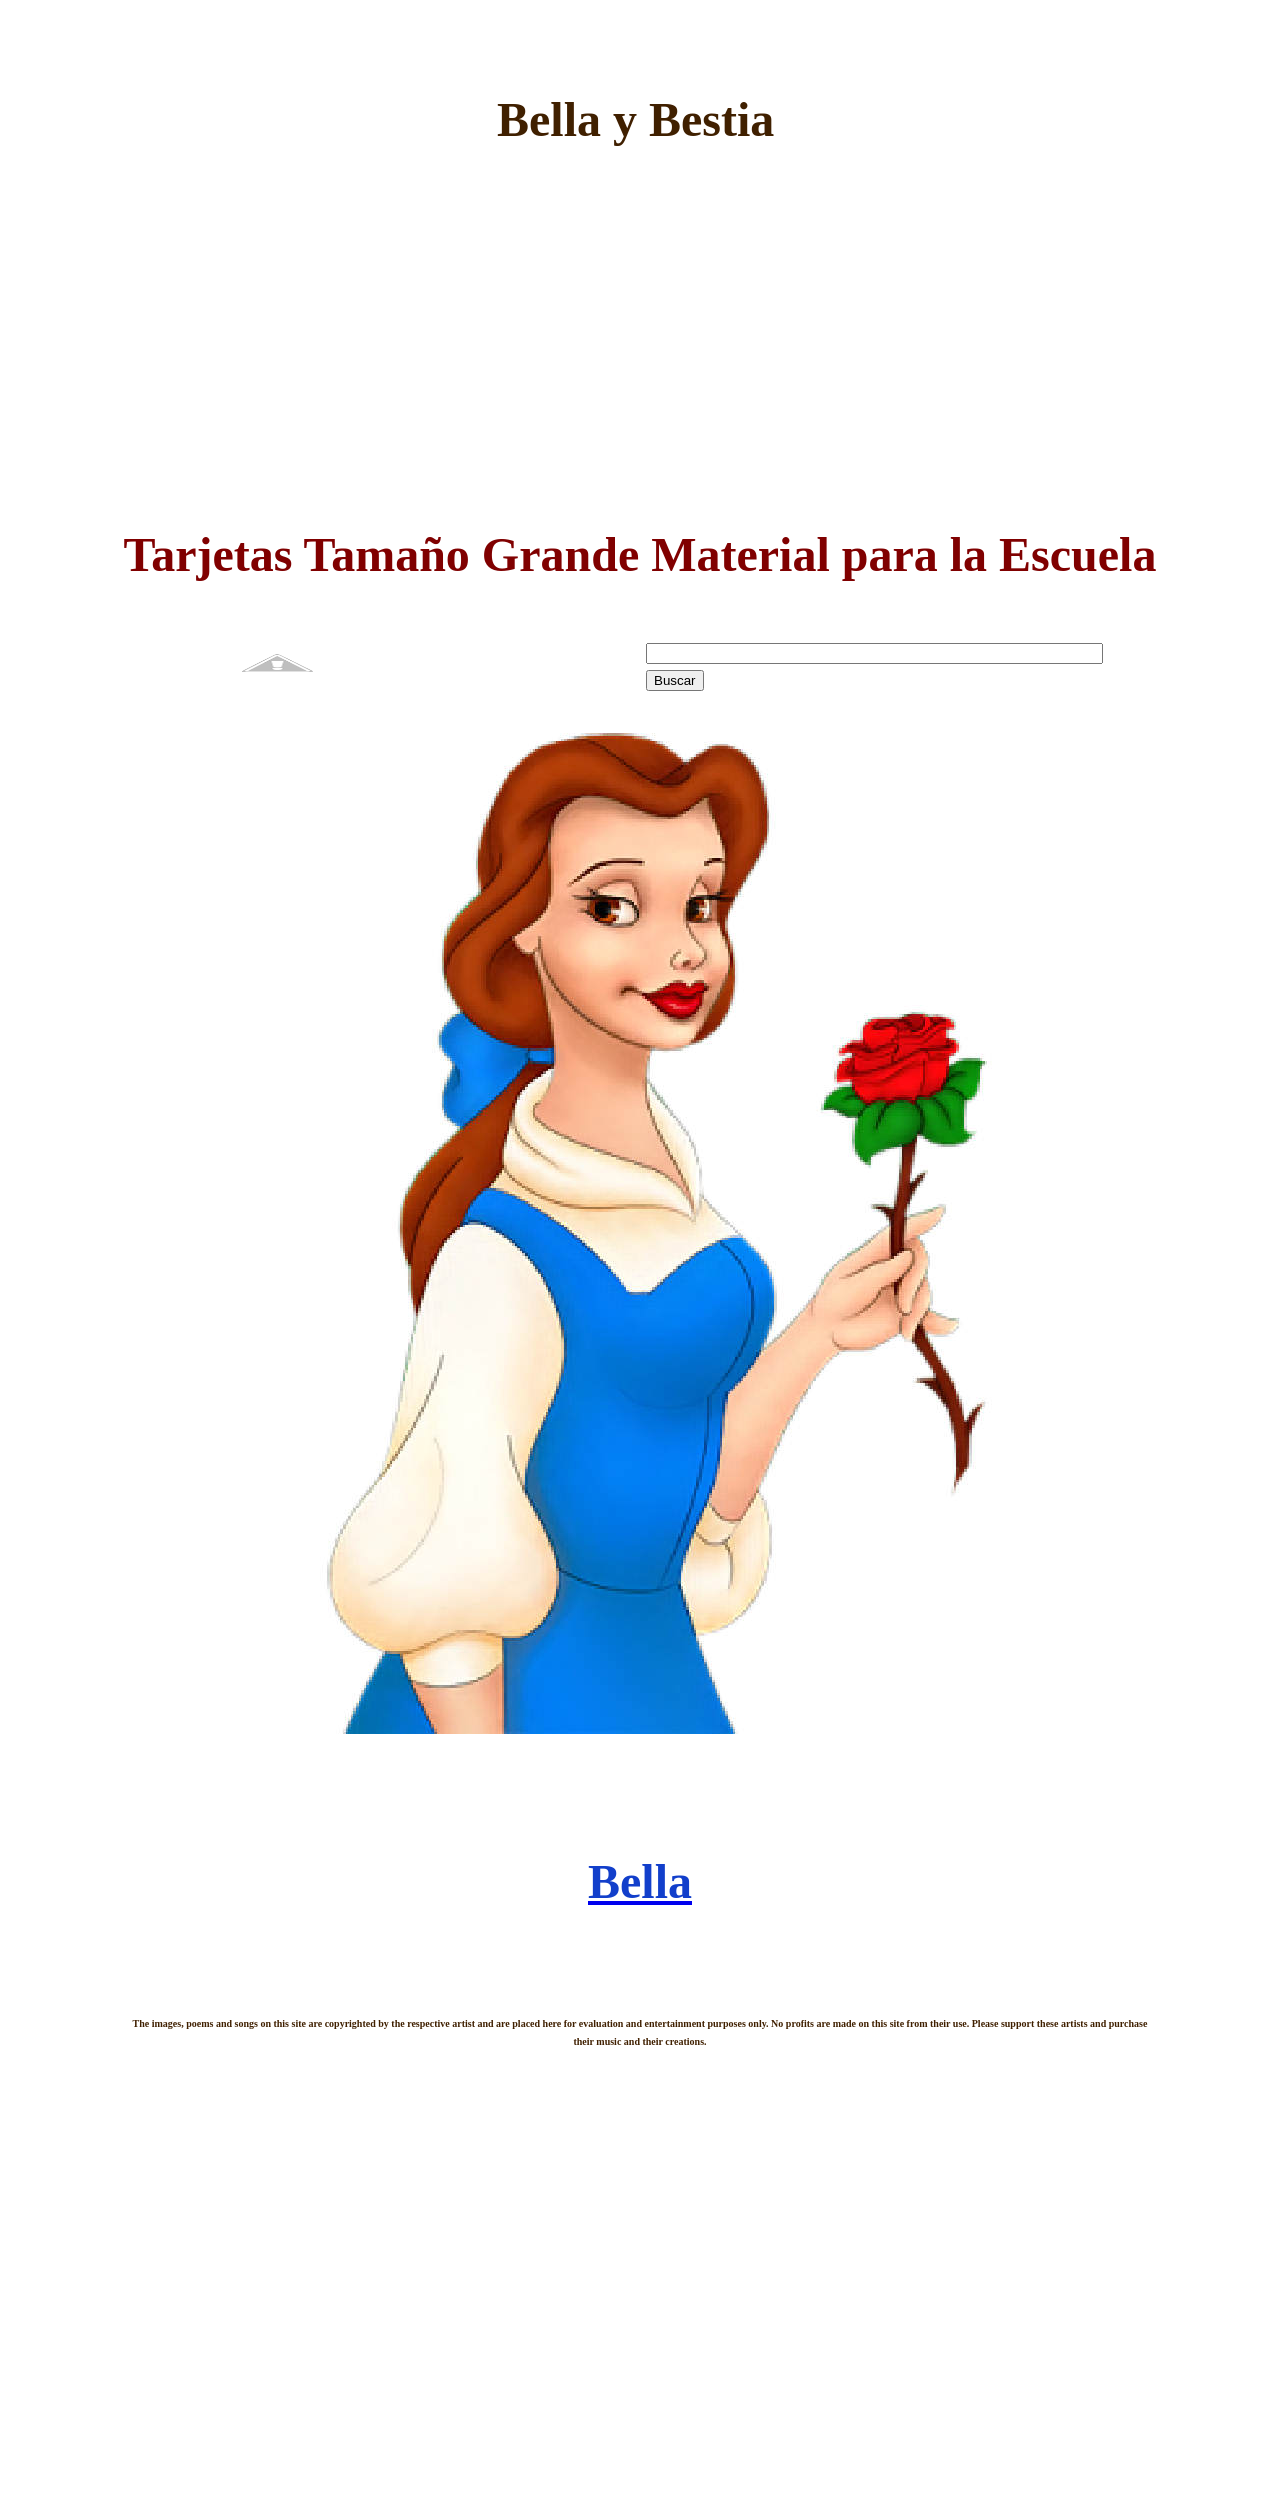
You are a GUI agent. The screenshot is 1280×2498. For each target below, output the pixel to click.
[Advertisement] (640, 341)
